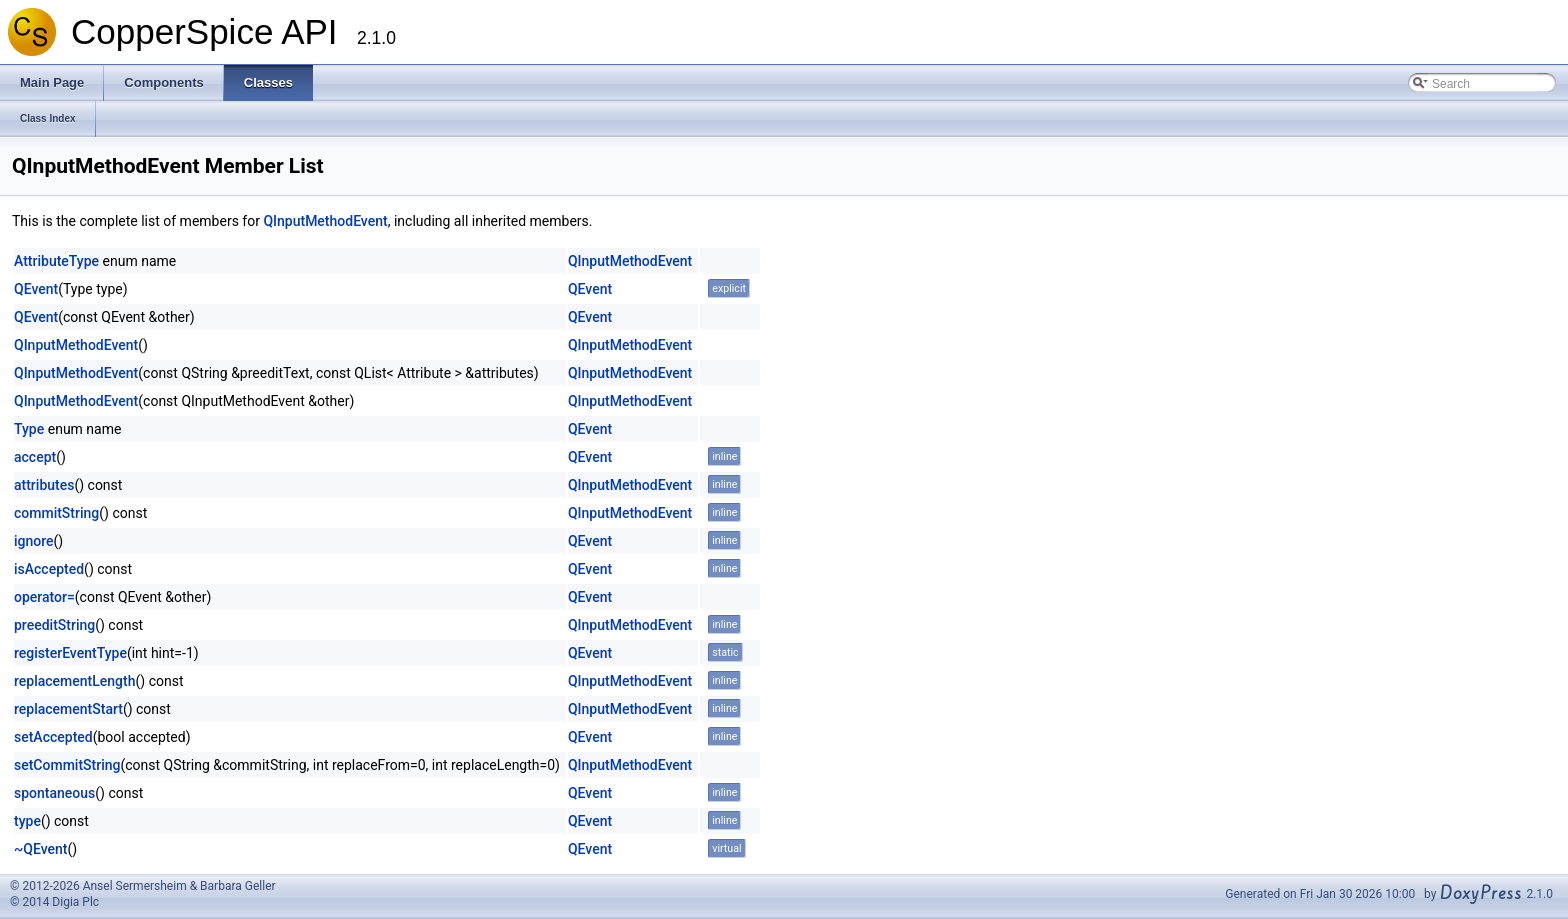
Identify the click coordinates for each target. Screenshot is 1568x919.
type (27, 821)
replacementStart (68, 709)
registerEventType (70, 653)
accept (35, 457)
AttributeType (56, 261)
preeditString (54, 625)
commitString (56, 513)
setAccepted (53, 737)
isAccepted (49, 569)
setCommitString (67, 765)
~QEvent (40, 849)
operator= (44, 597)
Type (29, 429)
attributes (44, 485)
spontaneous (54, 793)
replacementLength (75, 681)
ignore (34, 541)
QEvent (36, 289)
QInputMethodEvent (325, 221)
